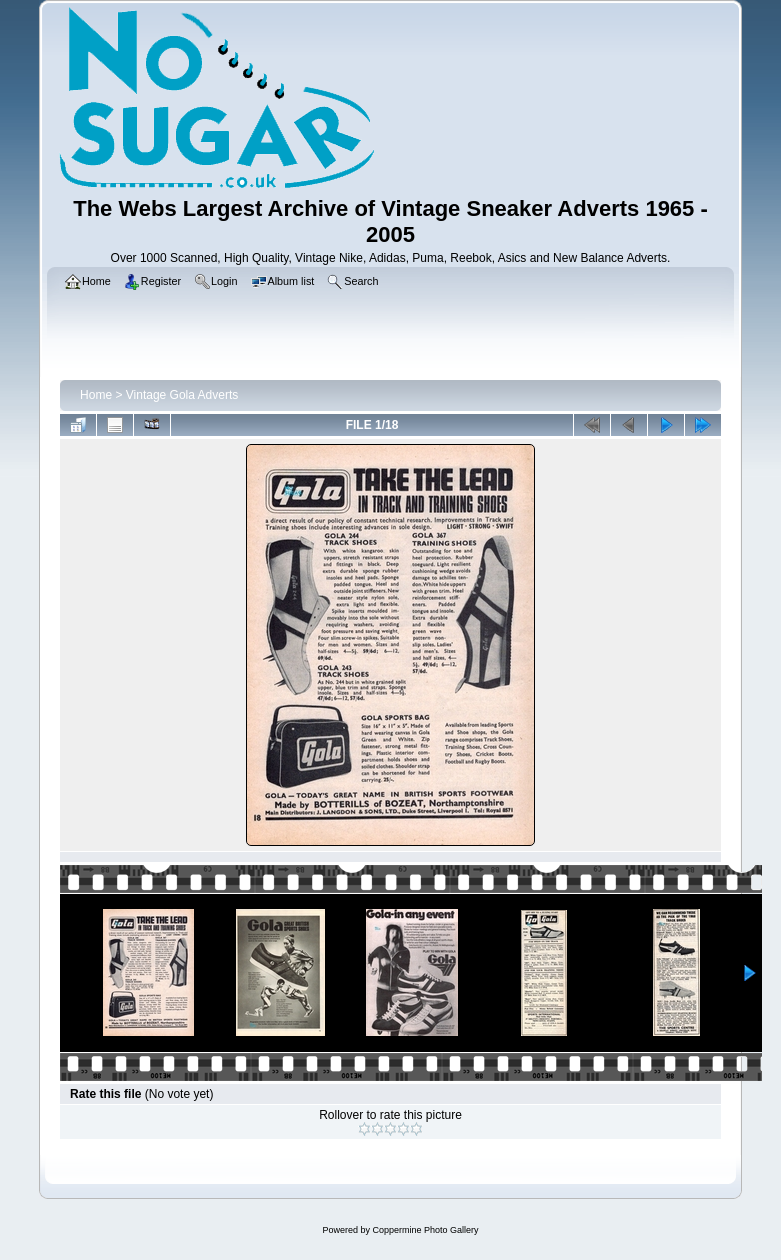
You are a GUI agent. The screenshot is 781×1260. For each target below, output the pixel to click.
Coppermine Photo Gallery (425, 1230)
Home (96, 395)
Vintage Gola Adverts (182, 395)
